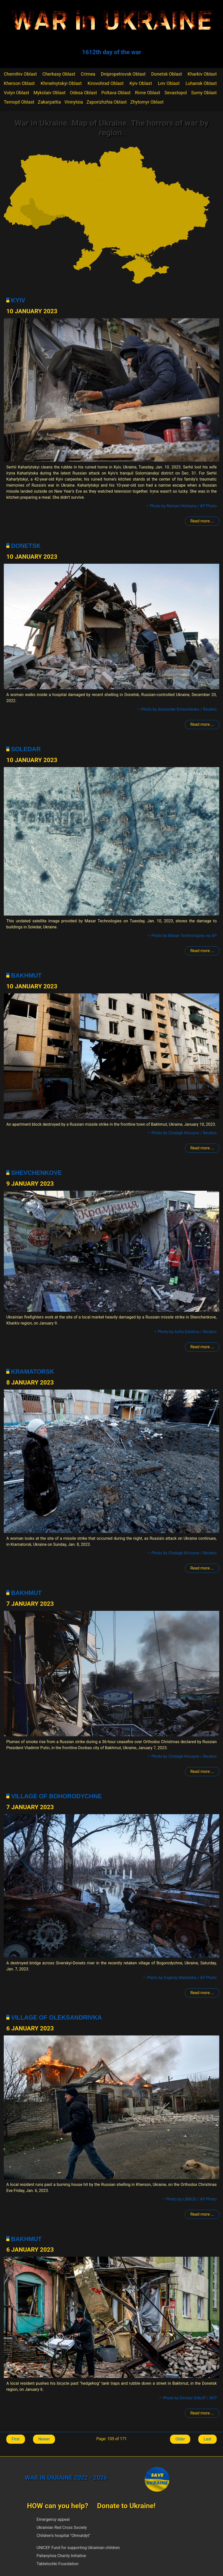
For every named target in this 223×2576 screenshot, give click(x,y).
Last (207, 2439)
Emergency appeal (53, 2519)
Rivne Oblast (147, 92)
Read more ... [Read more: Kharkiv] (202, 1346)
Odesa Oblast (83, 92)
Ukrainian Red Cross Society (62, 2527)
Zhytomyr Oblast (146, 102)
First (16, 2439)
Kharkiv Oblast (202, 74)
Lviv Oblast (169, 83)
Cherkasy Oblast (58, 74)
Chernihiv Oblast (20, 74)
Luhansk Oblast (201, 83)
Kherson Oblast (19, 83)
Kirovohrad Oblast (106, 83)
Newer (44, 2439)
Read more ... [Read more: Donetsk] (202, 724)
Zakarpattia (49, 102)
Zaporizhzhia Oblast (107, 102)
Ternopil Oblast (19, 102)
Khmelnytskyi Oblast (61, 83)
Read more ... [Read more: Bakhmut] (202, 950)
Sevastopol (175, 92)
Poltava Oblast (116, 92)
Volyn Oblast (16, 92)
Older (180, 2439)
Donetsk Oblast (166, 74)
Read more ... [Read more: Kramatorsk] (202, 1568)
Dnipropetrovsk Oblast (123, 74)
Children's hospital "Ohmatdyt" (63, 2535)
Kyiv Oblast (140, 83)
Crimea (88, 74)
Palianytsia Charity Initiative (61, 2555)
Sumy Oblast (204, 92)
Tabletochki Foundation (57, 2563)
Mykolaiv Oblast (50, 92)
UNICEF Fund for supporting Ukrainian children (78, 2547)
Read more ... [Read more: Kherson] (202, 2214)
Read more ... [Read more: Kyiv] (202, 521)
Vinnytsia (73, 102)
